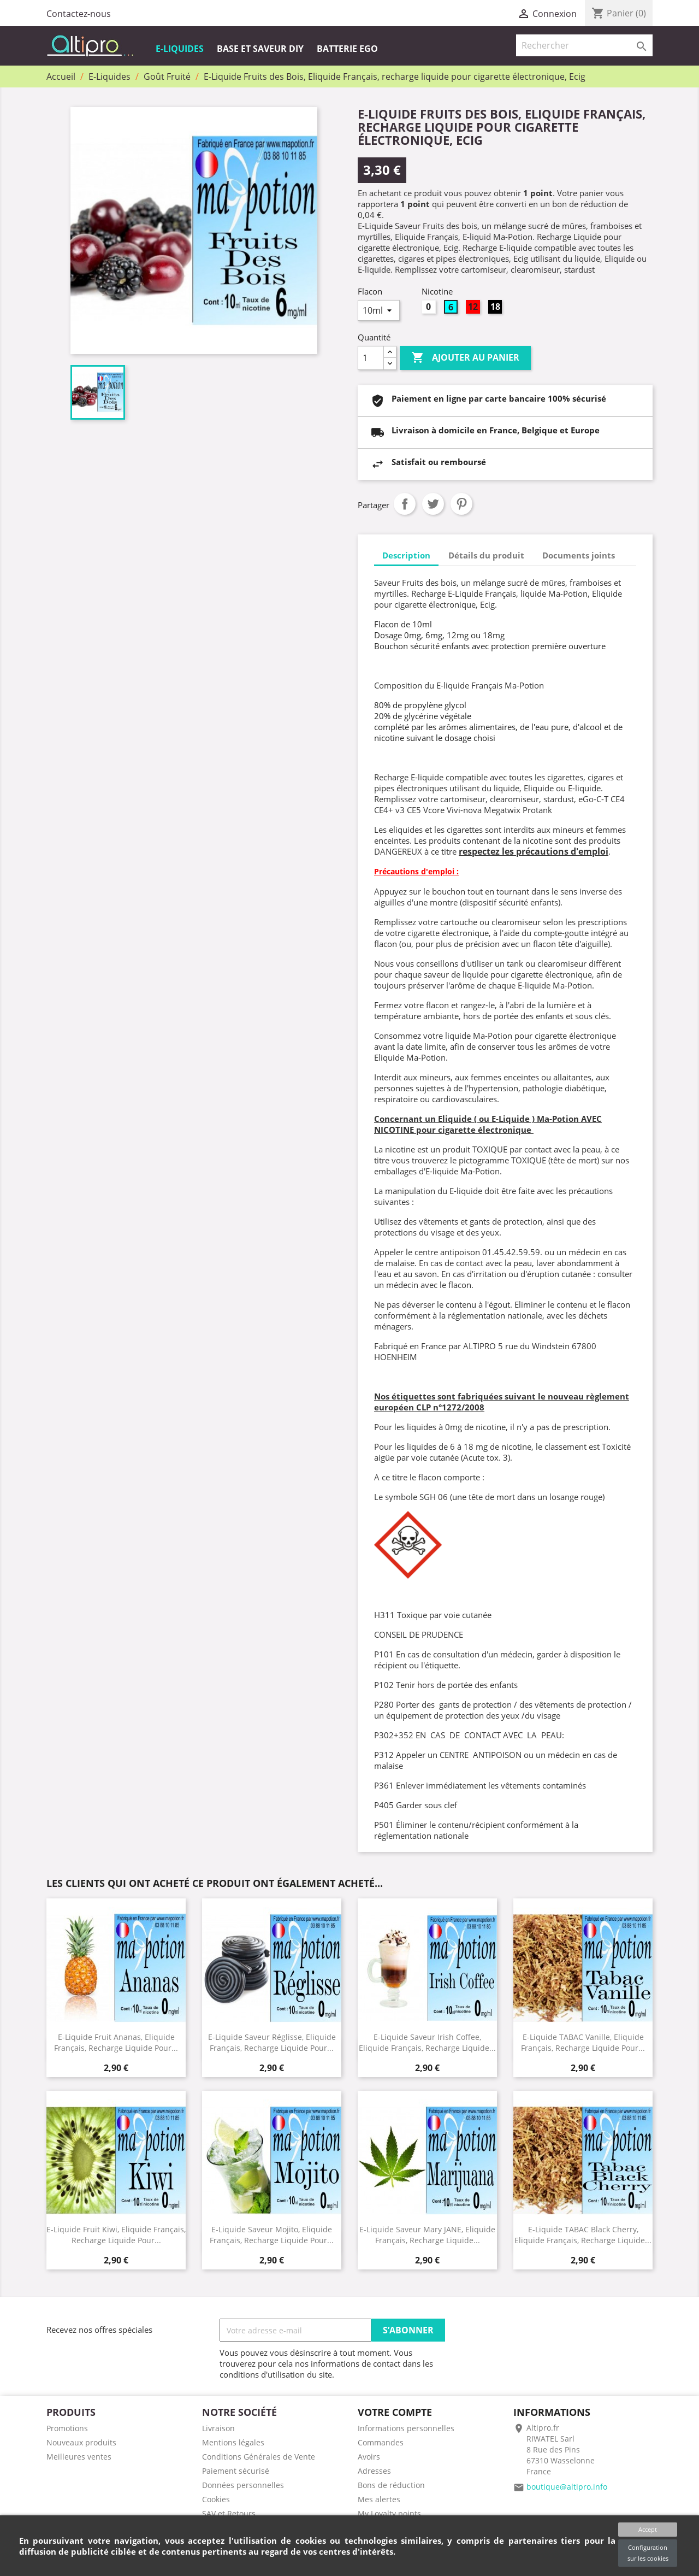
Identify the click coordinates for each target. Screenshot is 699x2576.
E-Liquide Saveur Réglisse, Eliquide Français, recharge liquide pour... (272, 2042)
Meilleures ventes (78, 2456)
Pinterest (461, 504)
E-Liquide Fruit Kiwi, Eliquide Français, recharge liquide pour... (116, 2234)
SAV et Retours (229, 2513)
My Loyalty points (389, 2513)
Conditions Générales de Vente (258, 2456)
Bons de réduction (391, 2485)
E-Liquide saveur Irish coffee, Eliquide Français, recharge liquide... (427, 2042)
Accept (647, 2529)
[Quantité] (371, 358)
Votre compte (395, 2412)
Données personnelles (243, 2485)
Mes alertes (379, 2499)
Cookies (216, 2499)
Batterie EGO (347, 49)
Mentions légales (233, 2442)
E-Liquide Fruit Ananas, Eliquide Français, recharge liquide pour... (116, 2042)
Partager (405, 504)
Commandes (381, 2442)
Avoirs (369, 2456)
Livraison (218, 2428)
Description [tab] (406, 555)
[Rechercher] (584, 45)
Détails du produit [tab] (486, 555)
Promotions (67, 2428)
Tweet (433, 504)
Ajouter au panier (465, 358)
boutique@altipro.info (566, 2486)
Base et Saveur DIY (260, 49)
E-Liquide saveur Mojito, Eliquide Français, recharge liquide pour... (272, 2234)
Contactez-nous (78, 14)
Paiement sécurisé (235, 2471)
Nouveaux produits (81, 2442)
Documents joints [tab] (578, 555)
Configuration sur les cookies (647, 2552)
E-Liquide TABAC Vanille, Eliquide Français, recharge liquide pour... (583, 2042)
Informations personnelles (406, 2428)
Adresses (374, 2471)
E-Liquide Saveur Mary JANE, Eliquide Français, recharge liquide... (427, 2234)
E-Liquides (180, 49)
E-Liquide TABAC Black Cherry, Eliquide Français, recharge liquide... (582, 2234)
